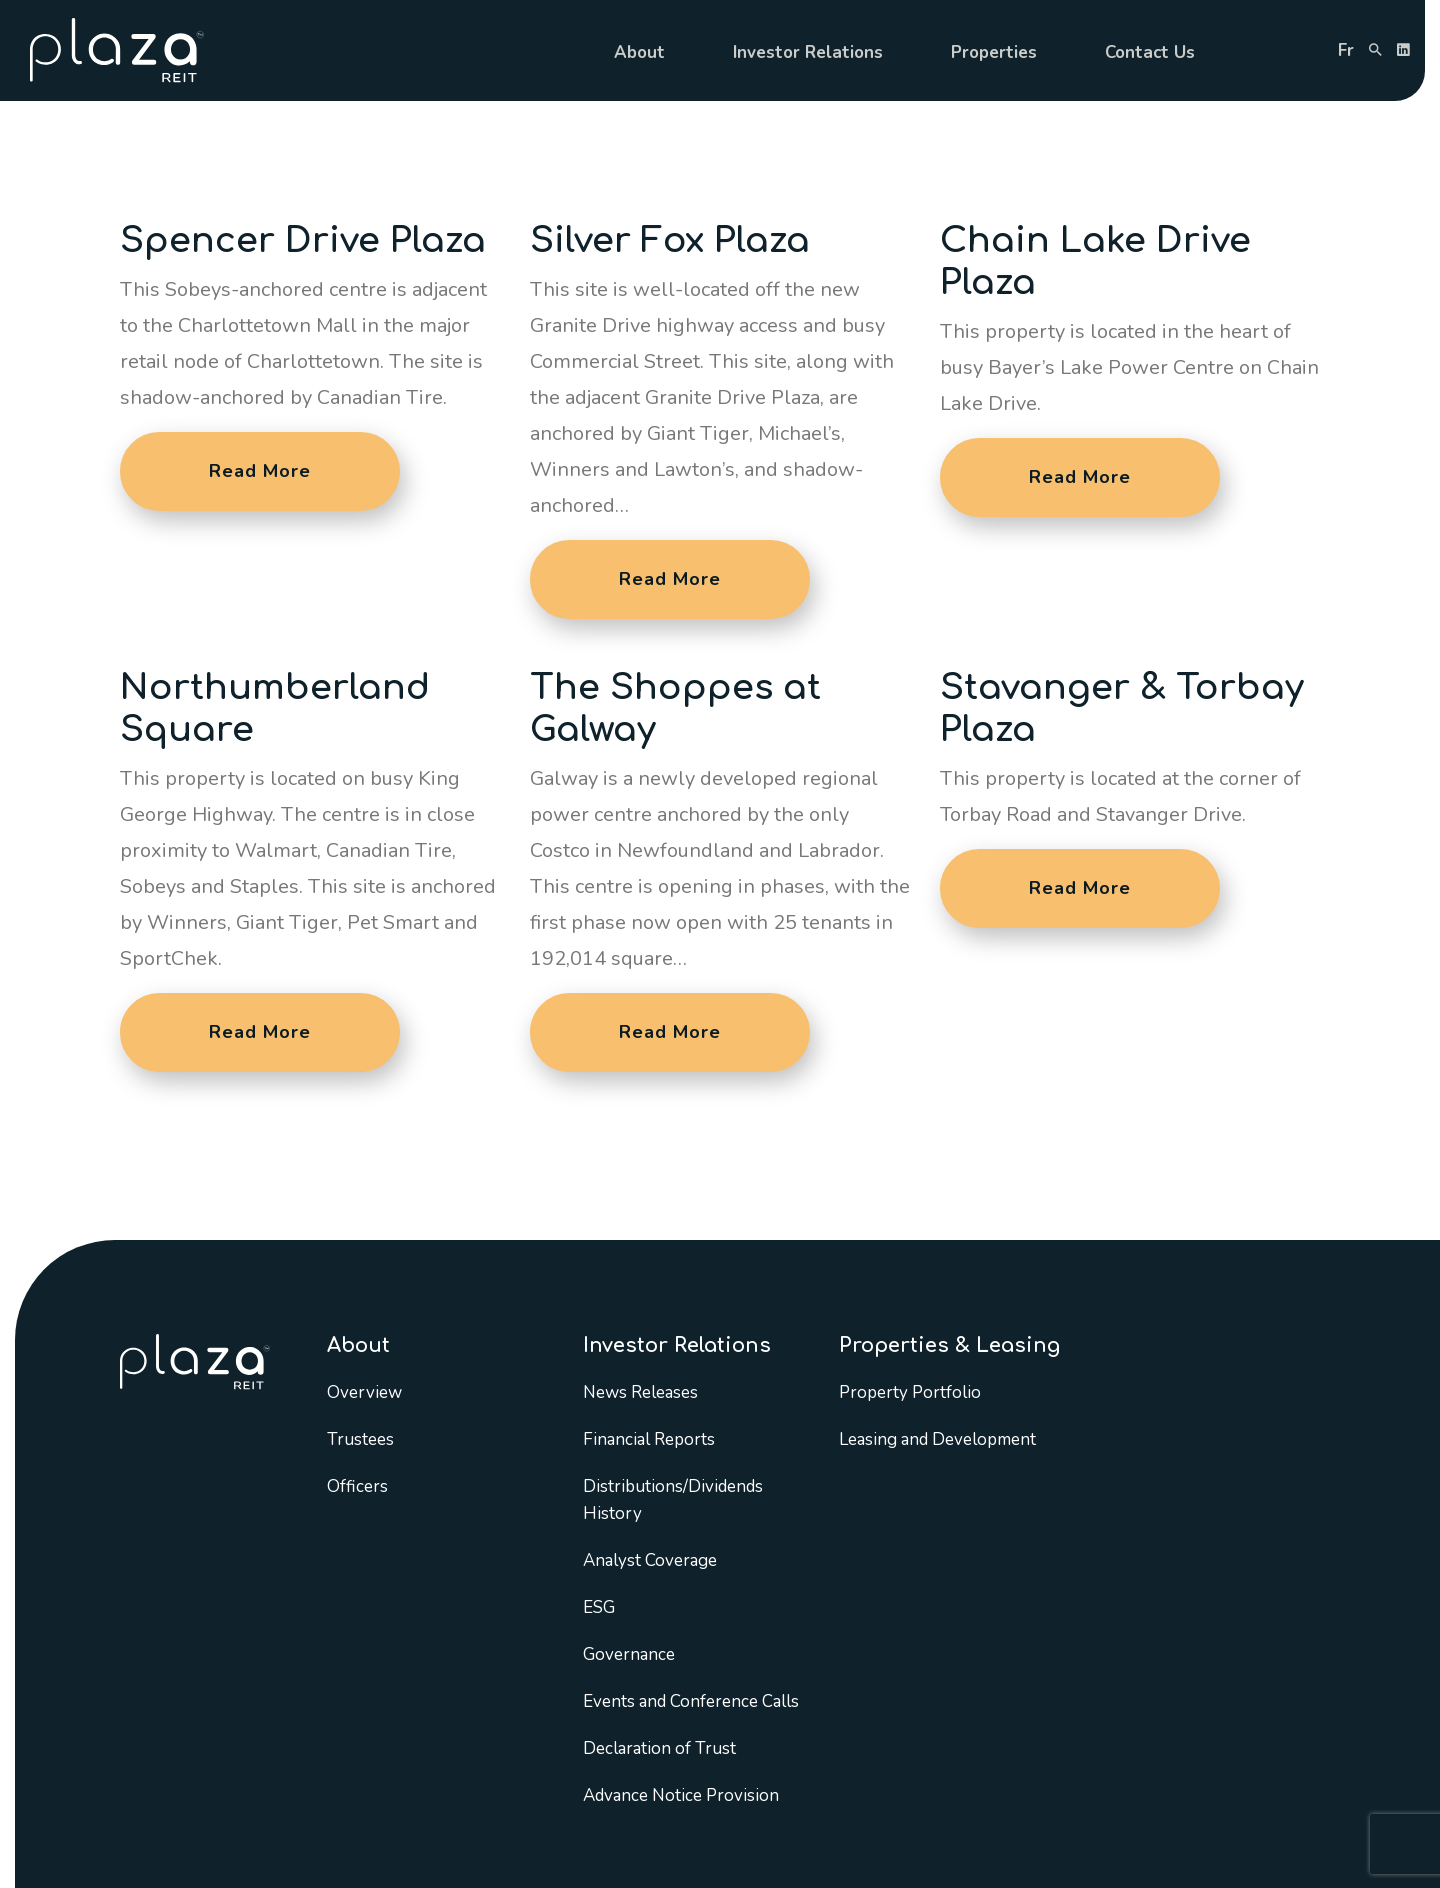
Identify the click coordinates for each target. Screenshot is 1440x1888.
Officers (357, 1486)
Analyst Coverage (650, 1560)
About (639, 52)
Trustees (360, 1439)
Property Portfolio (910, 1392)
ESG (599, 1607)
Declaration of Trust (659, 1748)
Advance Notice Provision (681, 1795)
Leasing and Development (937, 1439)
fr (1346, 50)
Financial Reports (649, 1439)
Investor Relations (808, 52)
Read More (260, 471)
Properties (994, 52)
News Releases (640, 1392)
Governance (629, 1654)
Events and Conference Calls (691, 1701)
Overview (364, 1392)
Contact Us (1150, 52)
